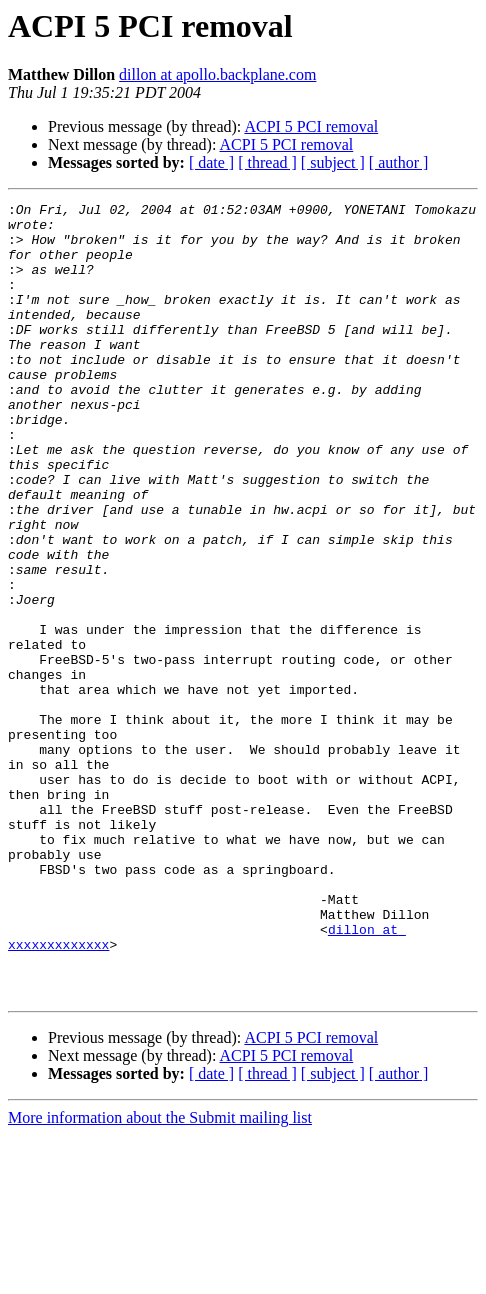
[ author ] (399, 162)
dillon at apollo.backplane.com (217, 74)
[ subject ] (333, 162)
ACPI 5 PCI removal (311, 126)
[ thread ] (267, 162)
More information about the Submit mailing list (160, 1276)
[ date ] (211, 162)
